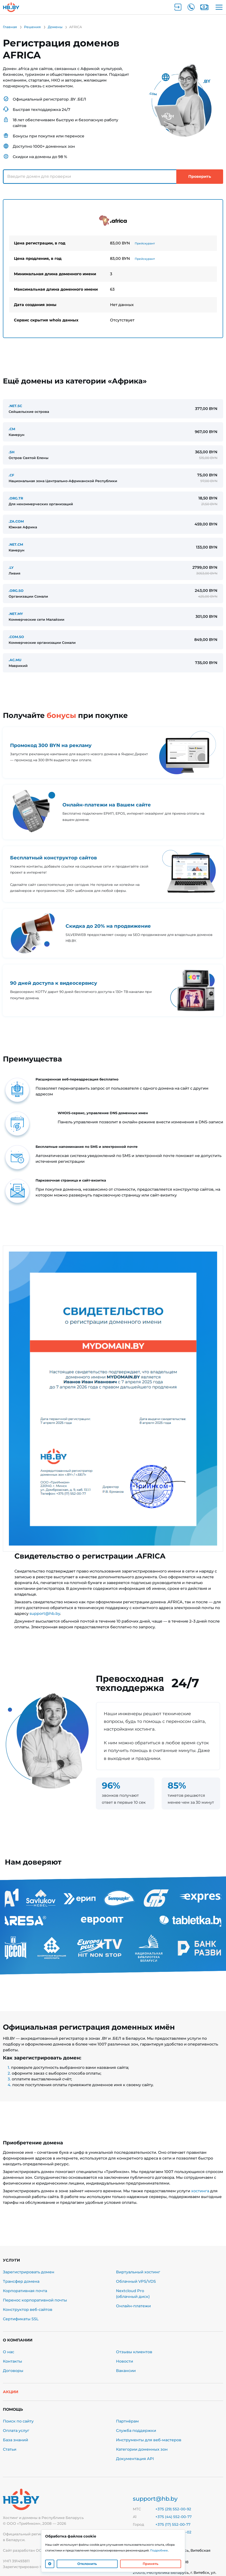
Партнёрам (127, 2421)
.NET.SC (15, 406)
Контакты (12, 2361)
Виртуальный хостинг (138, 2272)
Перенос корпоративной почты (35, 2300)
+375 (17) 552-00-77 (172, 2524)
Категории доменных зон (142, 2449)
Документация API (135, 2458)
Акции (10, 2392)
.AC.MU (15, 660)
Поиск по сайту (18, 2421)
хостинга (200, 2191)
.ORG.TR (16, 498)
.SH (11, 452)
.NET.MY (16, 614)
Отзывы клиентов (134, 2352)
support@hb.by (45, 1613)
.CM (12, 429)
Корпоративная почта (25, 2290)
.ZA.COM (16, 521)
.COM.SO (16, 637)
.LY (11, 567)
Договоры (13, 2370)
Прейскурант (145, 243)
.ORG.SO (16, 590)
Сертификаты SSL (21, 2319)
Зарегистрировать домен (28, 2272)
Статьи (9, 2449)
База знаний (15, 2440)
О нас (8, 2352)
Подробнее (159, 2550)
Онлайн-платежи (133, 2306)
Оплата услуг (16, 2430)
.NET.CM (16, 544)
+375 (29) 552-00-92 (173, 2509)
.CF (11, 475)
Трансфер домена (21, 2281)
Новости (124, 2361)
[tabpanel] (113, 268)
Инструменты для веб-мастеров (148, 2440)
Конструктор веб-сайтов (27, 2309)
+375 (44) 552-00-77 (173, 2516)
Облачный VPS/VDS (136, 2281)
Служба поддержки (136, 2430)
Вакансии (126, 2370)
